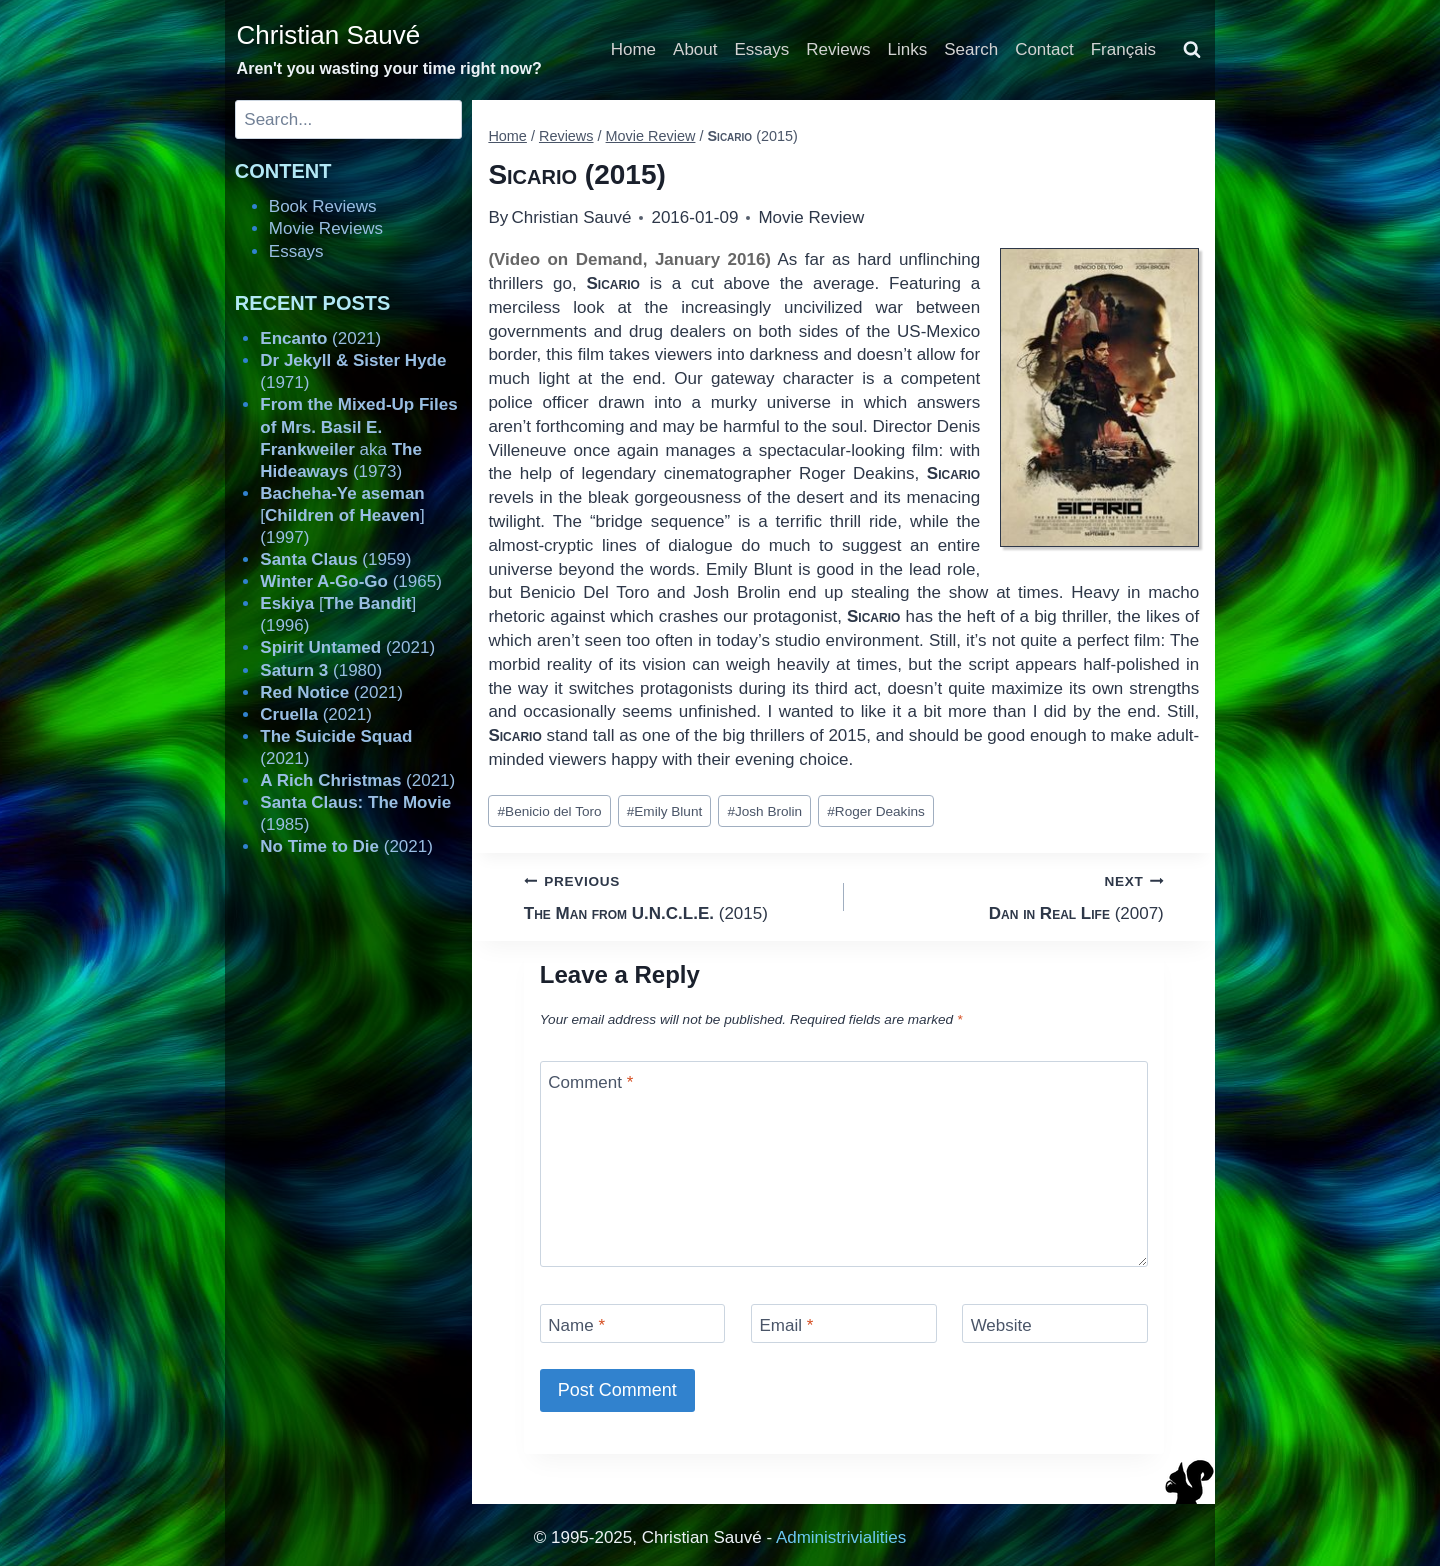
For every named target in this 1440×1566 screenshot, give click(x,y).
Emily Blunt (665, 811)
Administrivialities (841, 1537)
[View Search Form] (1192, 50)
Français (1123, 49)
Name (576, 1325)
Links (908, 49)
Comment (590, 1082)
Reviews (838, 49)
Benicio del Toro (550, 811)
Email (786, 1325)
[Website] (1055, 1323)
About (695, 49)
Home (633, 49)
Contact (1044, 49)
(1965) (351, 581)
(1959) (335, 559)
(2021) (320, 338)
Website (1001, 1325)
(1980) (321, 670)
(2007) (1012, 895)
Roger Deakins (875, 811)
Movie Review (811, 217)
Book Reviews (323, 206)
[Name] (633, 1323)
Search (971, 49)
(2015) (675, 895)
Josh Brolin (764, 811)
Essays (762, 49)
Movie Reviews (326, 228)
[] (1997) (342, 515)
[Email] (844, 1323)
